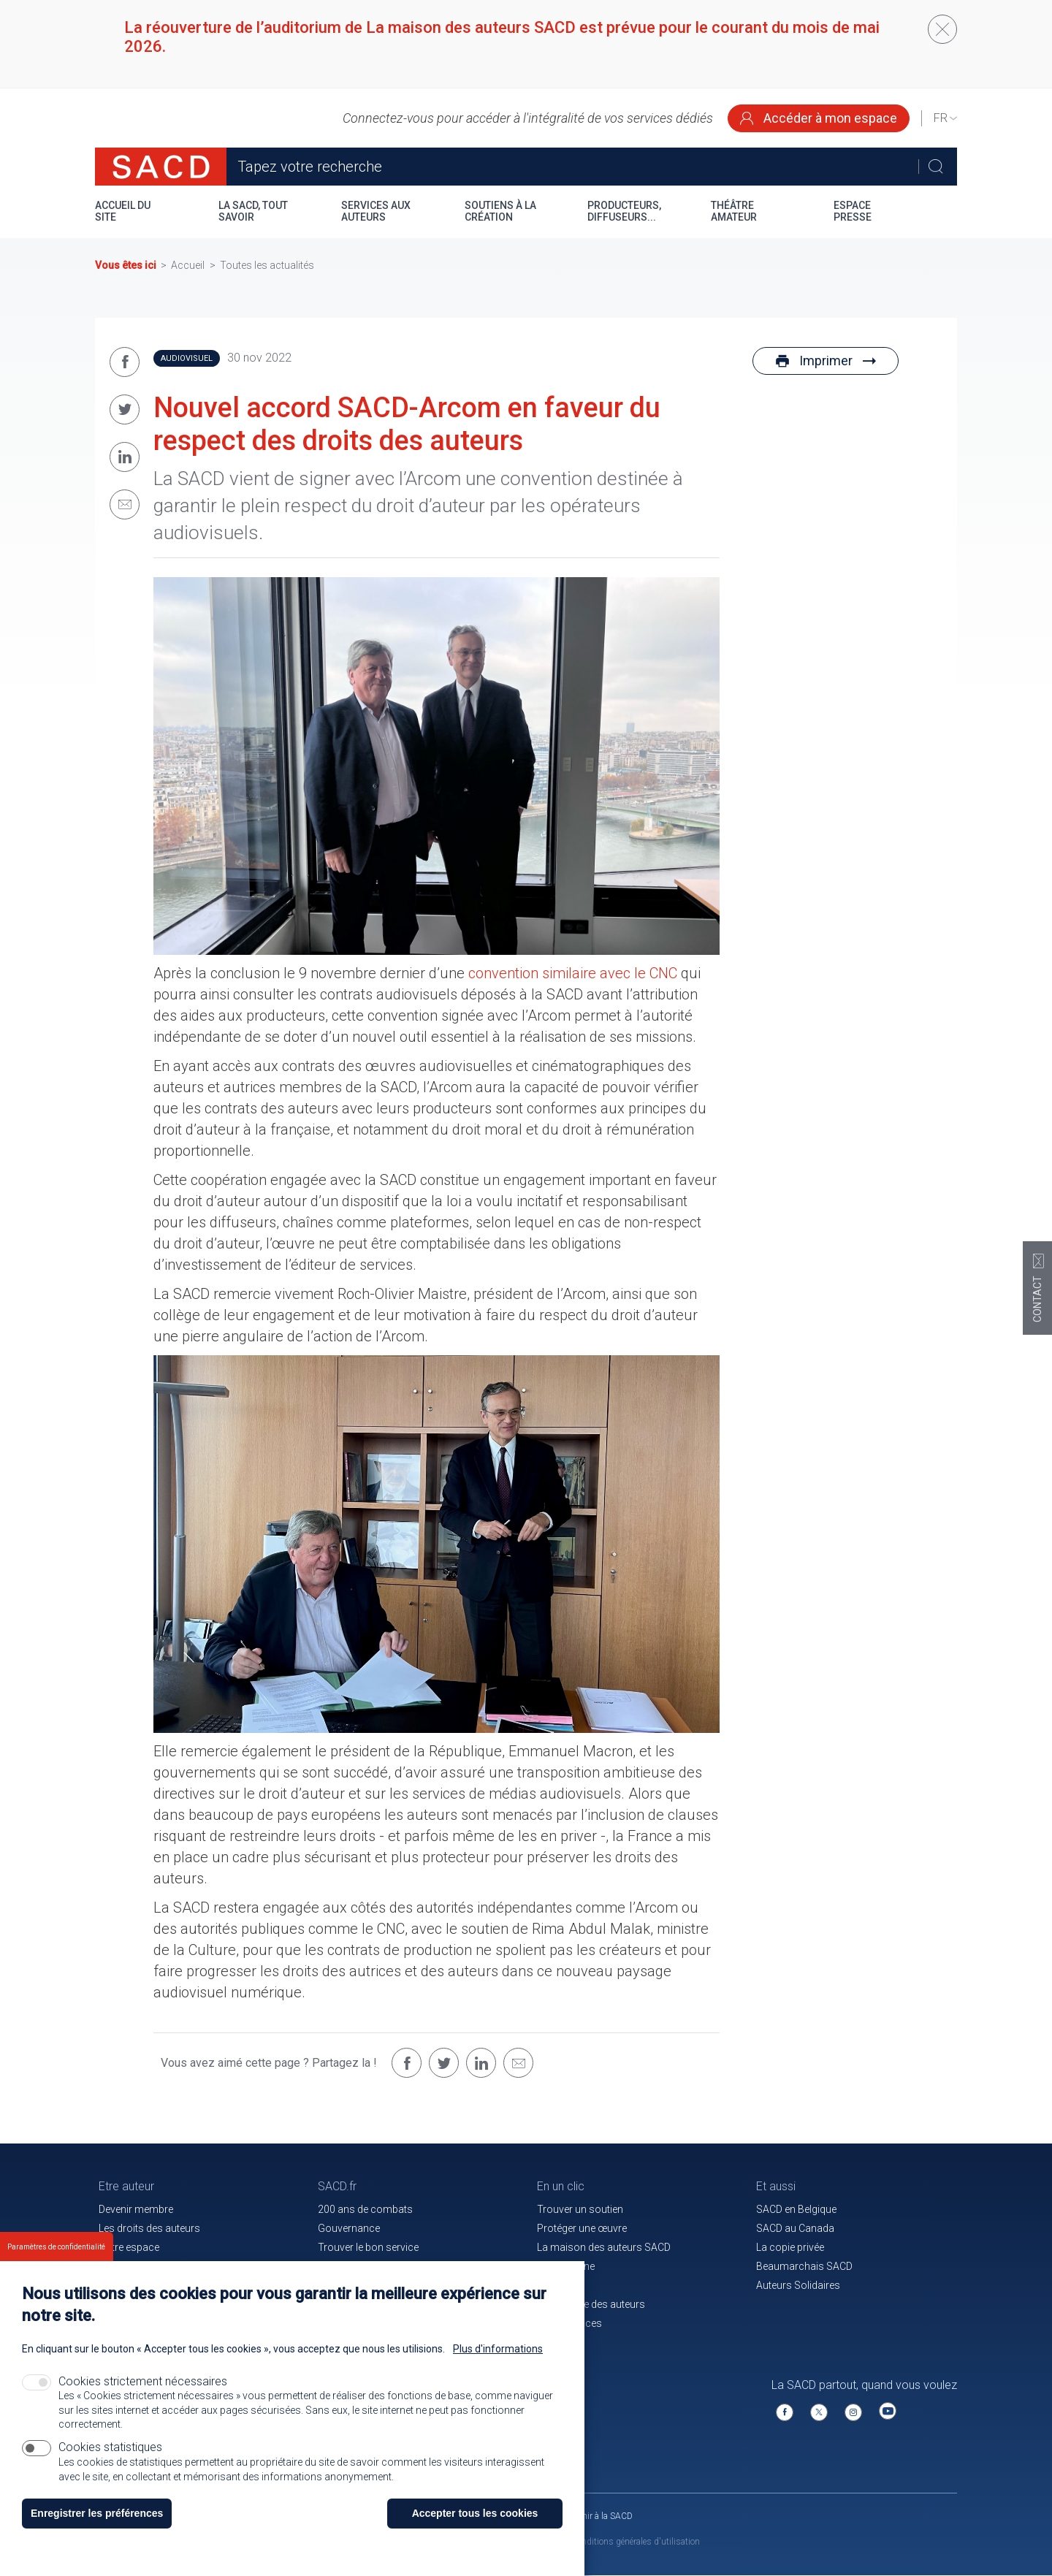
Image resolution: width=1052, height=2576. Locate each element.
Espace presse (853, 211)
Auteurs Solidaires (798, 2285)
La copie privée (790, 2247)
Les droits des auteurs (149, 2228)
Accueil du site (122, 211)
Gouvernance (349, 2228)
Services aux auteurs (376, 211)
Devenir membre (136, 2209)
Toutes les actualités (267, 265)
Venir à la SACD (603, 2516)
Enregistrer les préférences (97, 2513)
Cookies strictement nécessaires (142, 2381)
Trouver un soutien (580, 2209)
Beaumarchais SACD (804, 2266)
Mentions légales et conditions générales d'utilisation (598, 2542)
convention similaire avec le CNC (572, 973)
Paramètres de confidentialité (56, 2247)
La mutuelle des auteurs (591, 2304)
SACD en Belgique (796, 2209)
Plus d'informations (498, 2349)
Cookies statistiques (110, 2447)
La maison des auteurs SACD (604, 2247)
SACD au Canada (795, 2228)
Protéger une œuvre (582, 2228)
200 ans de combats (365, 2209)
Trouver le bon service (368, 2247)
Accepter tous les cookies (475, 2513)
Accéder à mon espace (818, 118)
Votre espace (129, 2247)
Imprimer (825, 360)
